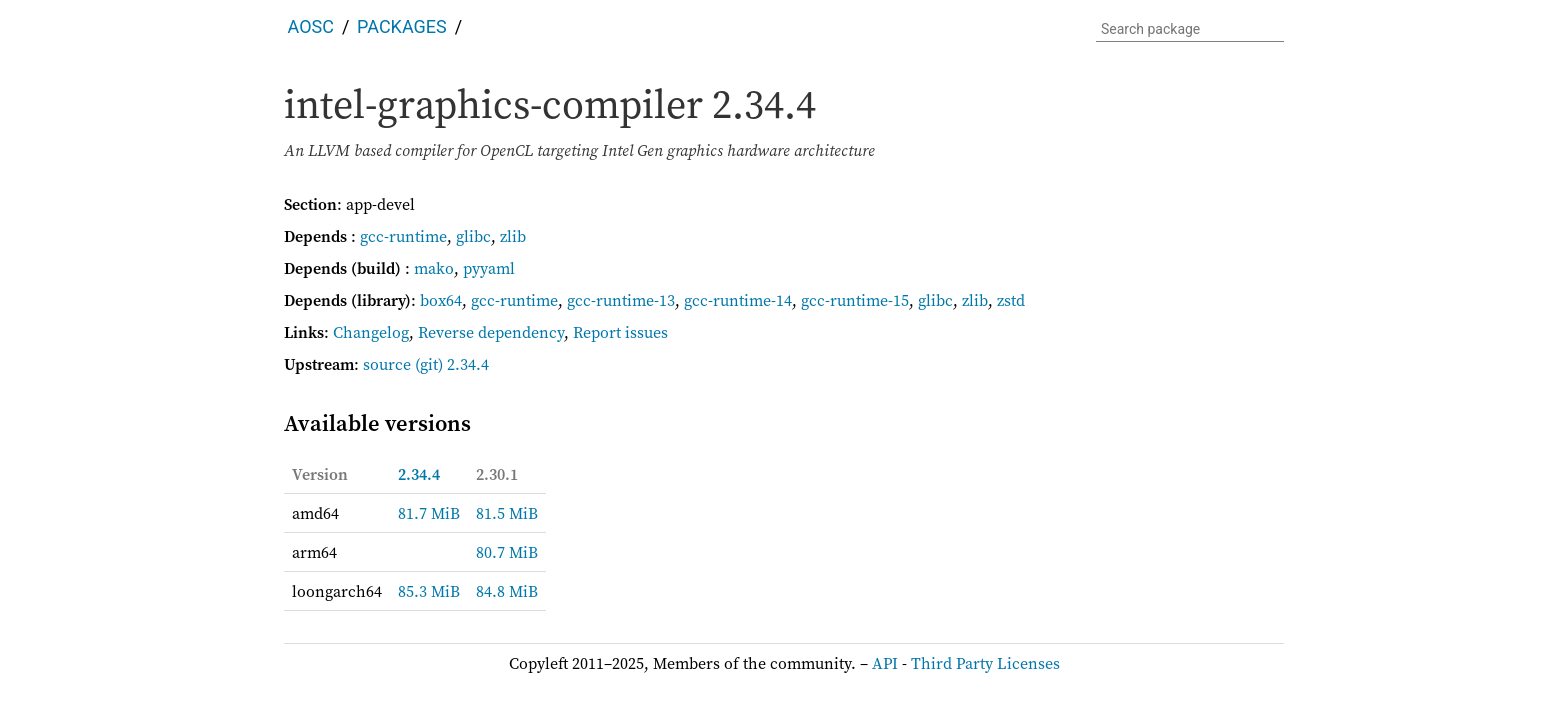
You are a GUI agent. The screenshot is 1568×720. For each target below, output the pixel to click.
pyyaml (489, 268)
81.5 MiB (507, 513)
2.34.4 (419, 474)
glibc (473, 236)
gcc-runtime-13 (621, 300)
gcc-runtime (403, 236)
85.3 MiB (429, 591)
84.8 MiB (507, 591)
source (387, 364)
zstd (1011, 300)
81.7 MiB (429, 513)
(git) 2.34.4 (452, 364)
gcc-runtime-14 (738, 300)
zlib (513, 236)
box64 (441, 300)
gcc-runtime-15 (855, 300)
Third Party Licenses (985, 663)
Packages (402, 26)
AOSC (311, 26)
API (885, 663)
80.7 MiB (507, 552)
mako (434, 268)
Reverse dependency (491, 332)
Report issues (620, 332)
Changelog (371, 332)
